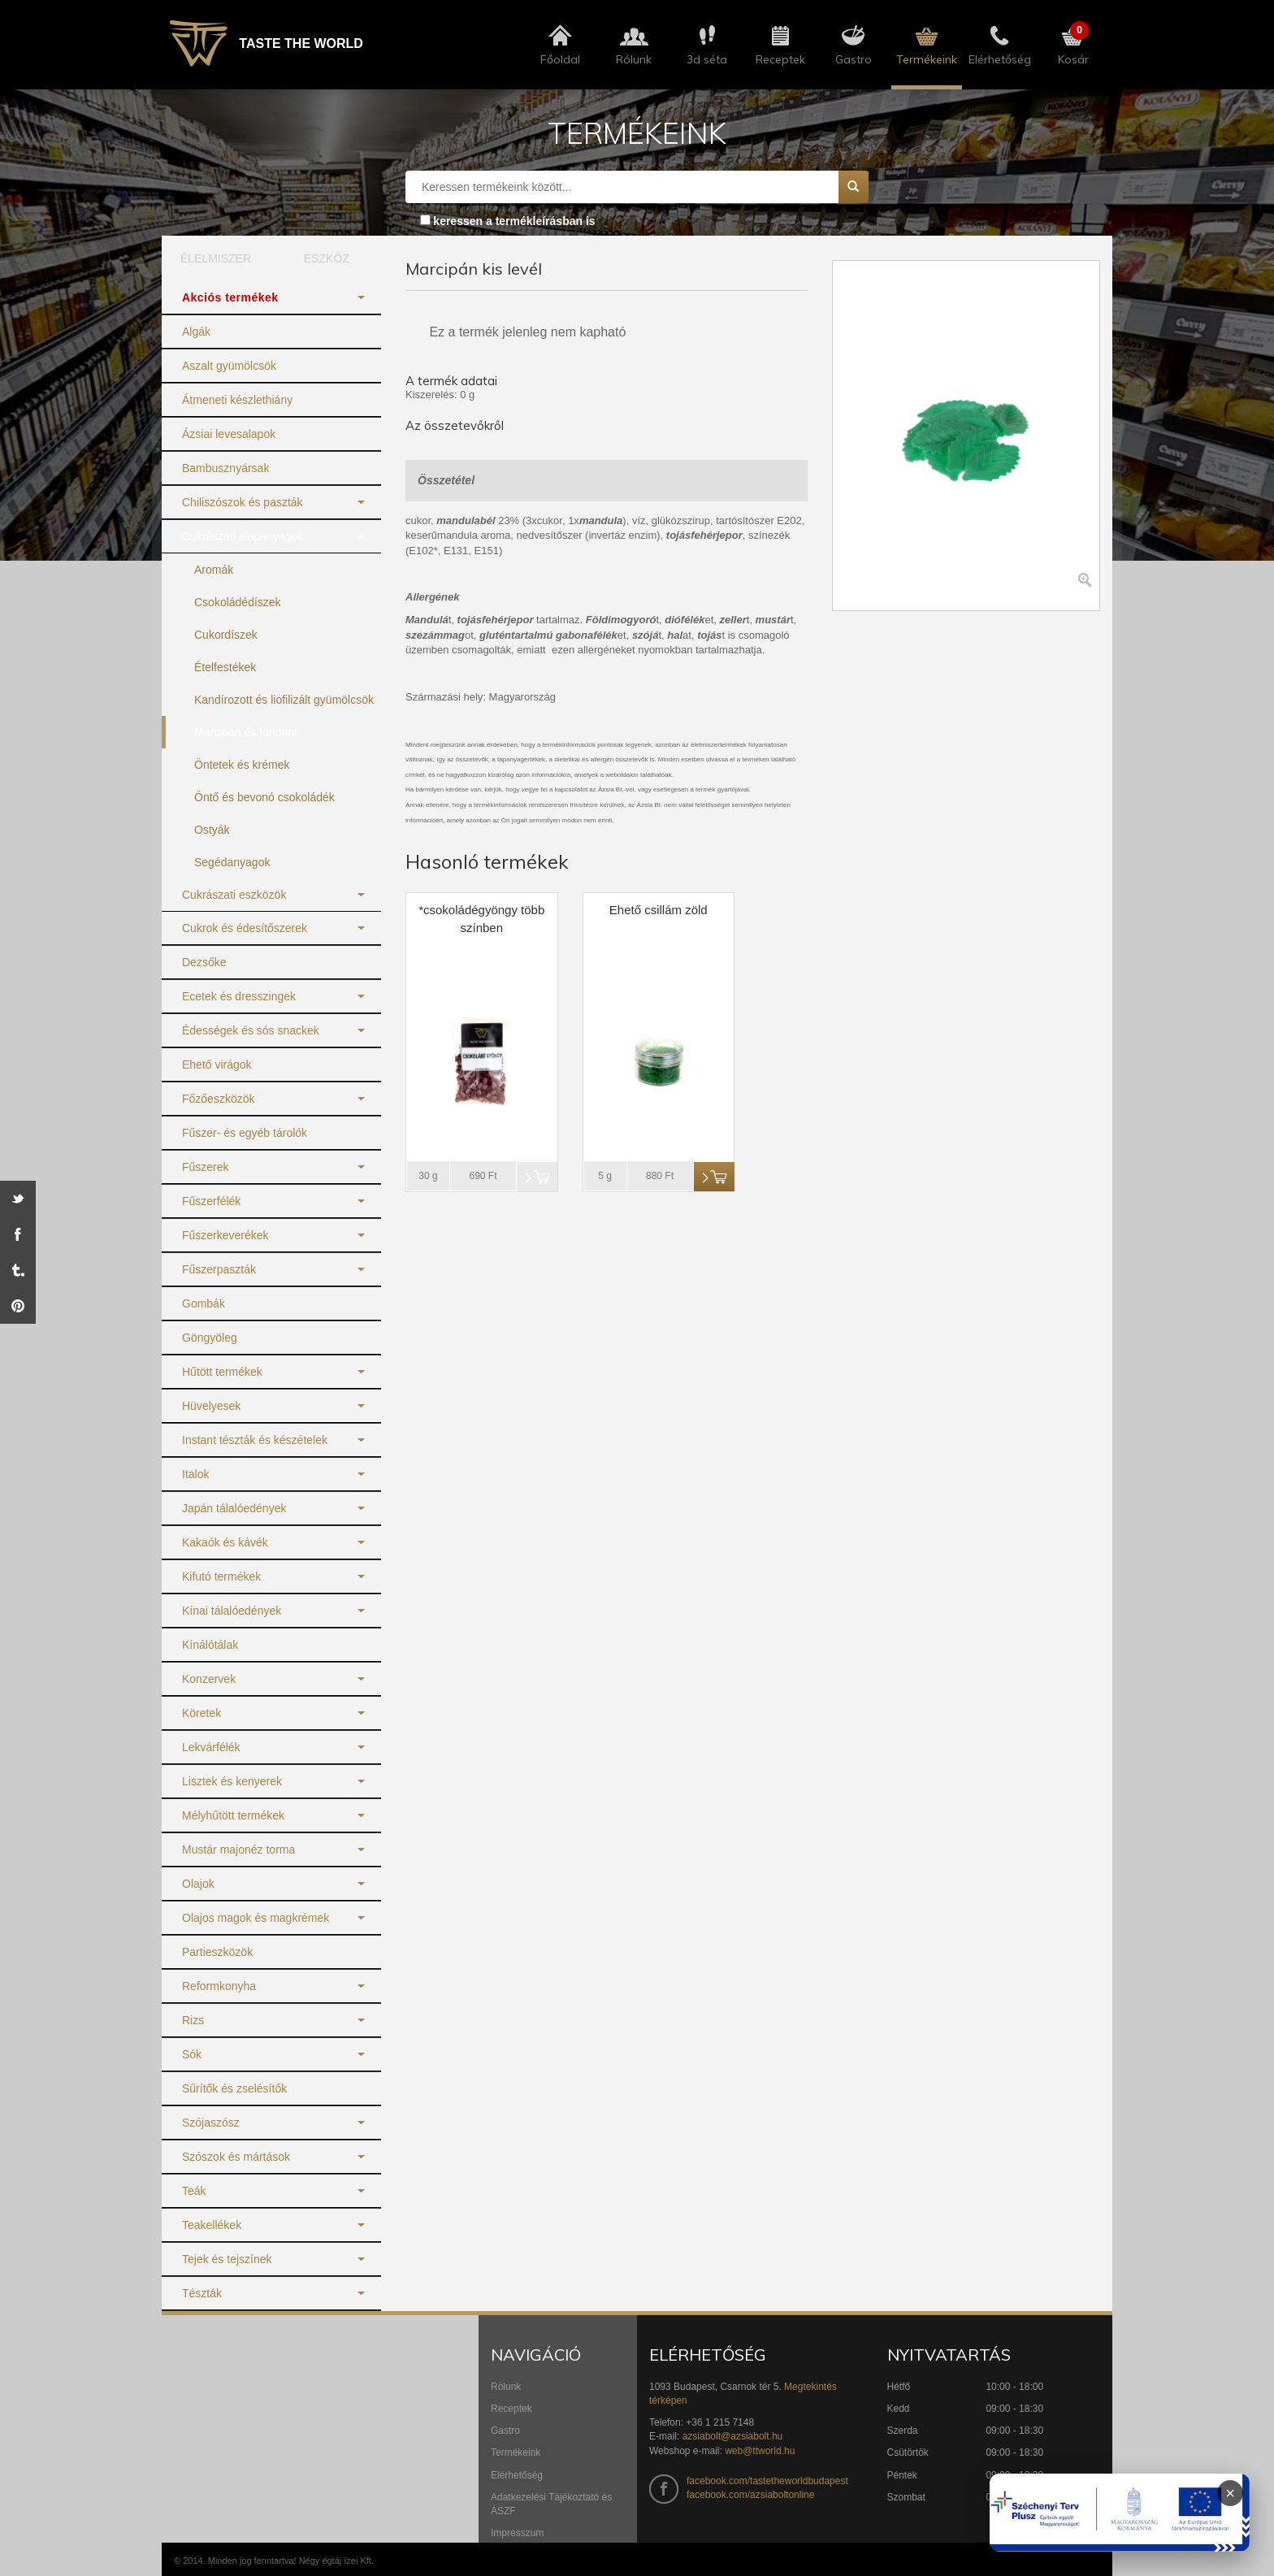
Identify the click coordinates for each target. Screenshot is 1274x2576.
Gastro (505, 2430)
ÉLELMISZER (215, 258)
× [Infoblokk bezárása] (1230, 2493)
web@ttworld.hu (760, 2451)
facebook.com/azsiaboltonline (750, 2494)
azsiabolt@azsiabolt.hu (732, 2436)
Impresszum (517, 2533)
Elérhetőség (517, 2475)
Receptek (511, 2408)
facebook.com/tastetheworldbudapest (767, 2481)
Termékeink (515, 2452)
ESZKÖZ (326, 258)
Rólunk (506, 2386)
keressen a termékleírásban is (514, 221)
